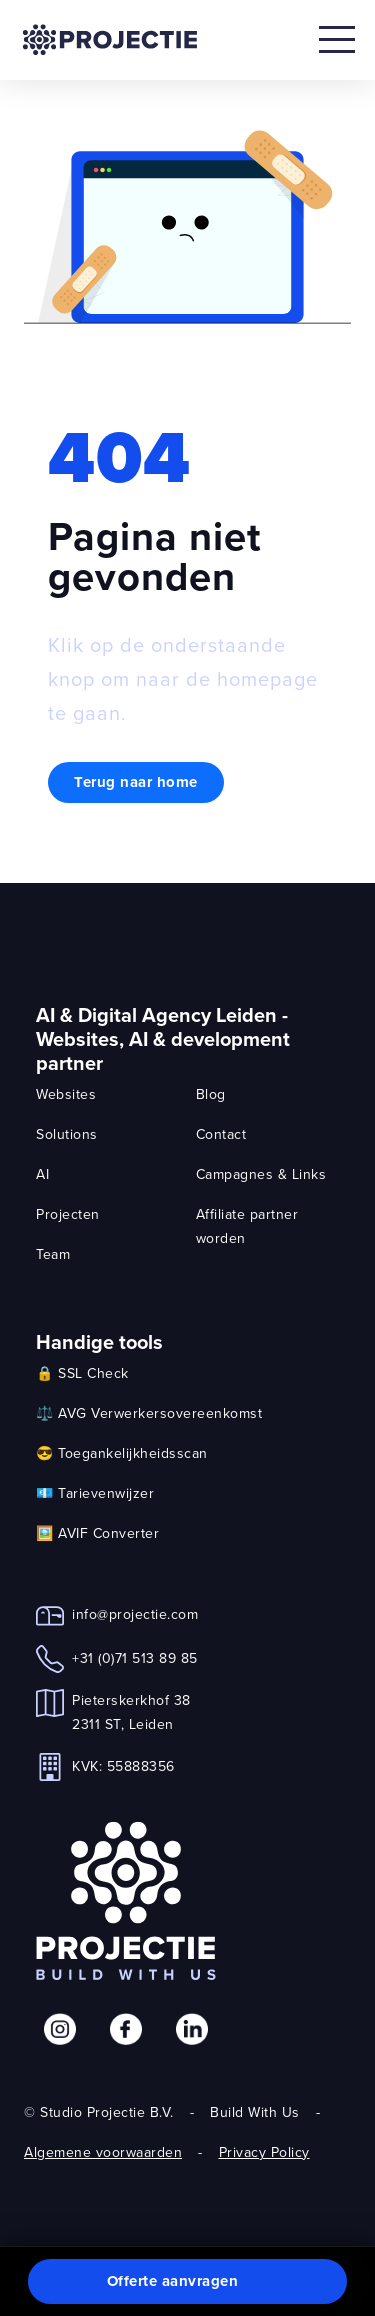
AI (42, 1174)
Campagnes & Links (261, 1174)
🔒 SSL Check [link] (82, 1373)
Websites (66, 1094)
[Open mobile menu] (337, 40)
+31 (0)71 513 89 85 (135, 1658)
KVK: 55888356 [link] (123, 1766)
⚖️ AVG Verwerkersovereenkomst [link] (149, 1413)
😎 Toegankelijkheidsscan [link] (122, 1453)
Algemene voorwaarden (103, 2152)
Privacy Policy (264, 2152)
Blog (211, 1094)
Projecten (68, 1214)
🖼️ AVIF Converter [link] (97, 1533)
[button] (187, 2282)
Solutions (67, 1134)
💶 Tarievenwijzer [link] (95, 1493)
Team (53, 1254)
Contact (221, 1134)
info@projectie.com (135, 1614)
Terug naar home (136, 782)
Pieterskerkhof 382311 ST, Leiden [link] (131, 1712)
